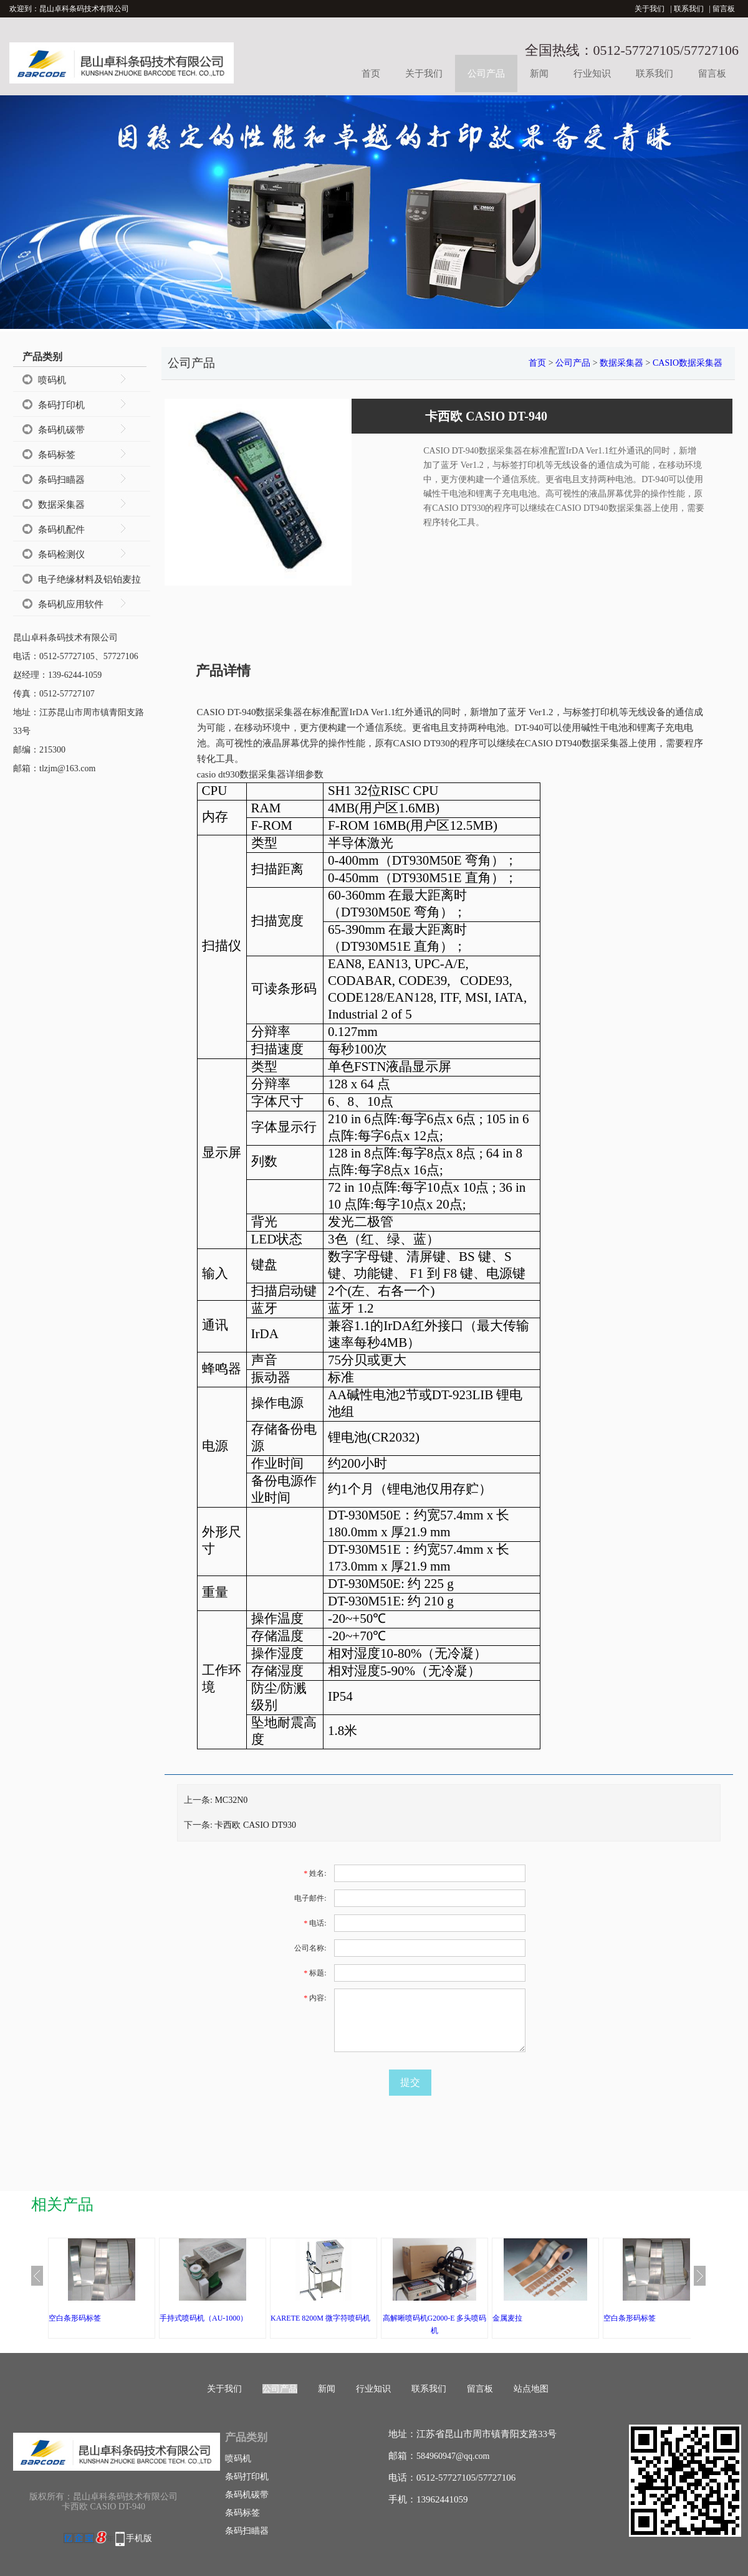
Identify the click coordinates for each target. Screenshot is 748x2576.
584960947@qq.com (453, 2456)
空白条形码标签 (75, 2318)
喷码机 (52, 380)
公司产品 (486, 73)
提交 (410, 2082)
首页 (371, 73)
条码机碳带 (61, 430)
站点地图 (531, 2388)
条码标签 (56, 455)
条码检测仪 (61, 554)
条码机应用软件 (70, 604)
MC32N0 (230, 1800)
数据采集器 (61, 505)
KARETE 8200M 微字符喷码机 (320, 2318)
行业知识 (592, 73)
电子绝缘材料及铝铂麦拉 (89, 579)
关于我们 (649, 8)
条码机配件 (61, 530)
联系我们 (689, 8)
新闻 (539, 73)
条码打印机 (61, 405)
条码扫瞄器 (61, 480)
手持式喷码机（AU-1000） (203, 2318)
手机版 (139, 2538)
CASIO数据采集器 (687, 363)
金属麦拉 (507, 2318)
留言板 (723, 8)
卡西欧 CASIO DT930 (255, 1825)
